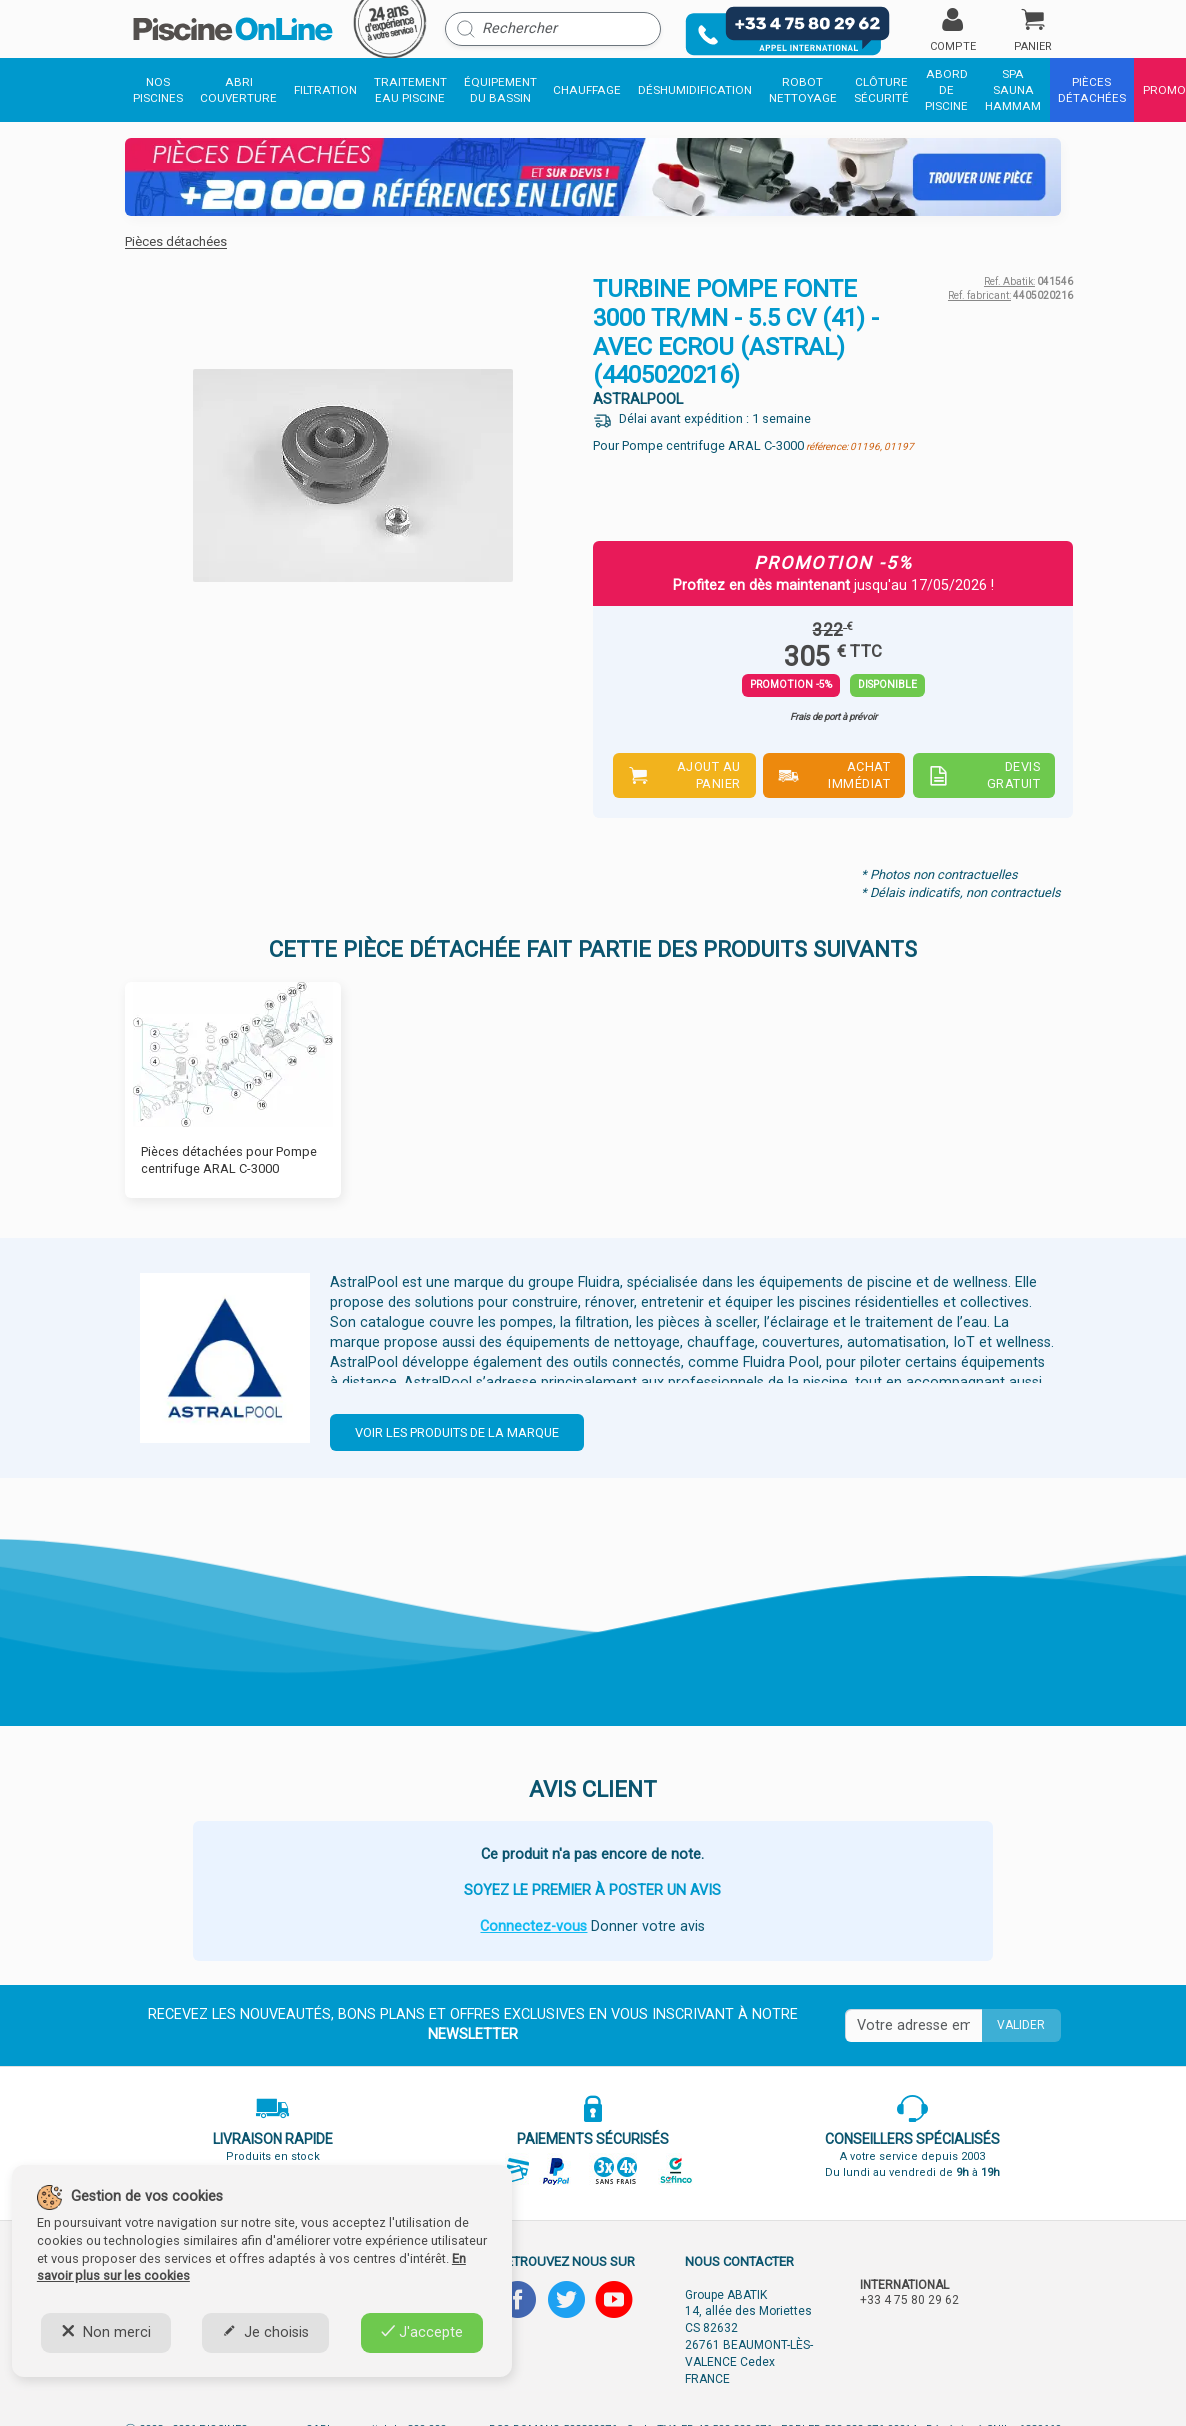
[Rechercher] (553, 29)
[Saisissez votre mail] (913, 2026)
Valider (1021, 2025)
